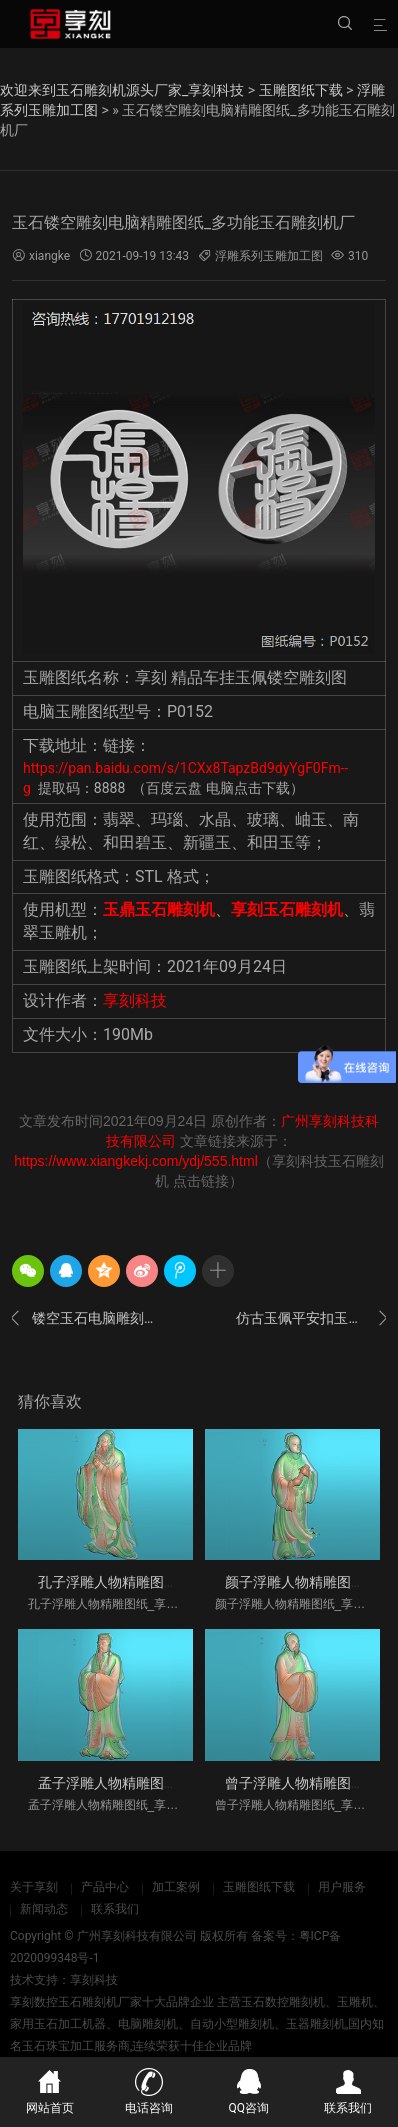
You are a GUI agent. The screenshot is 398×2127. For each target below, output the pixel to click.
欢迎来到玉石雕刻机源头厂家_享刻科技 (122, 90)
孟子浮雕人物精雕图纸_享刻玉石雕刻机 (160, 1783)
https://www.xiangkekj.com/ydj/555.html (136, 1161)
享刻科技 (135, 1000)
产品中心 (105, 1887)
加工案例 (176, 1887)
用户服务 (342, 1887)
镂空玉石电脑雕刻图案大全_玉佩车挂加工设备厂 (87, 1317)
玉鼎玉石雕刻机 (159, 909)
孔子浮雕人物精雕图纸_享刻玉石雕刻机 (160, 1582)
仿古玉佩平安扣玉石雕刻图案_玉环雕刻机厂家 (311, 1317)
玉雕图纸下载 (301, 90)
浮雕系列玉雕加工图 (269, 256)
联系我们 (115, 1909)
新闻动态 (44, 1909)
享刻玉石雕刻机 (287, 909)
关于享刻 (34, 1887)
